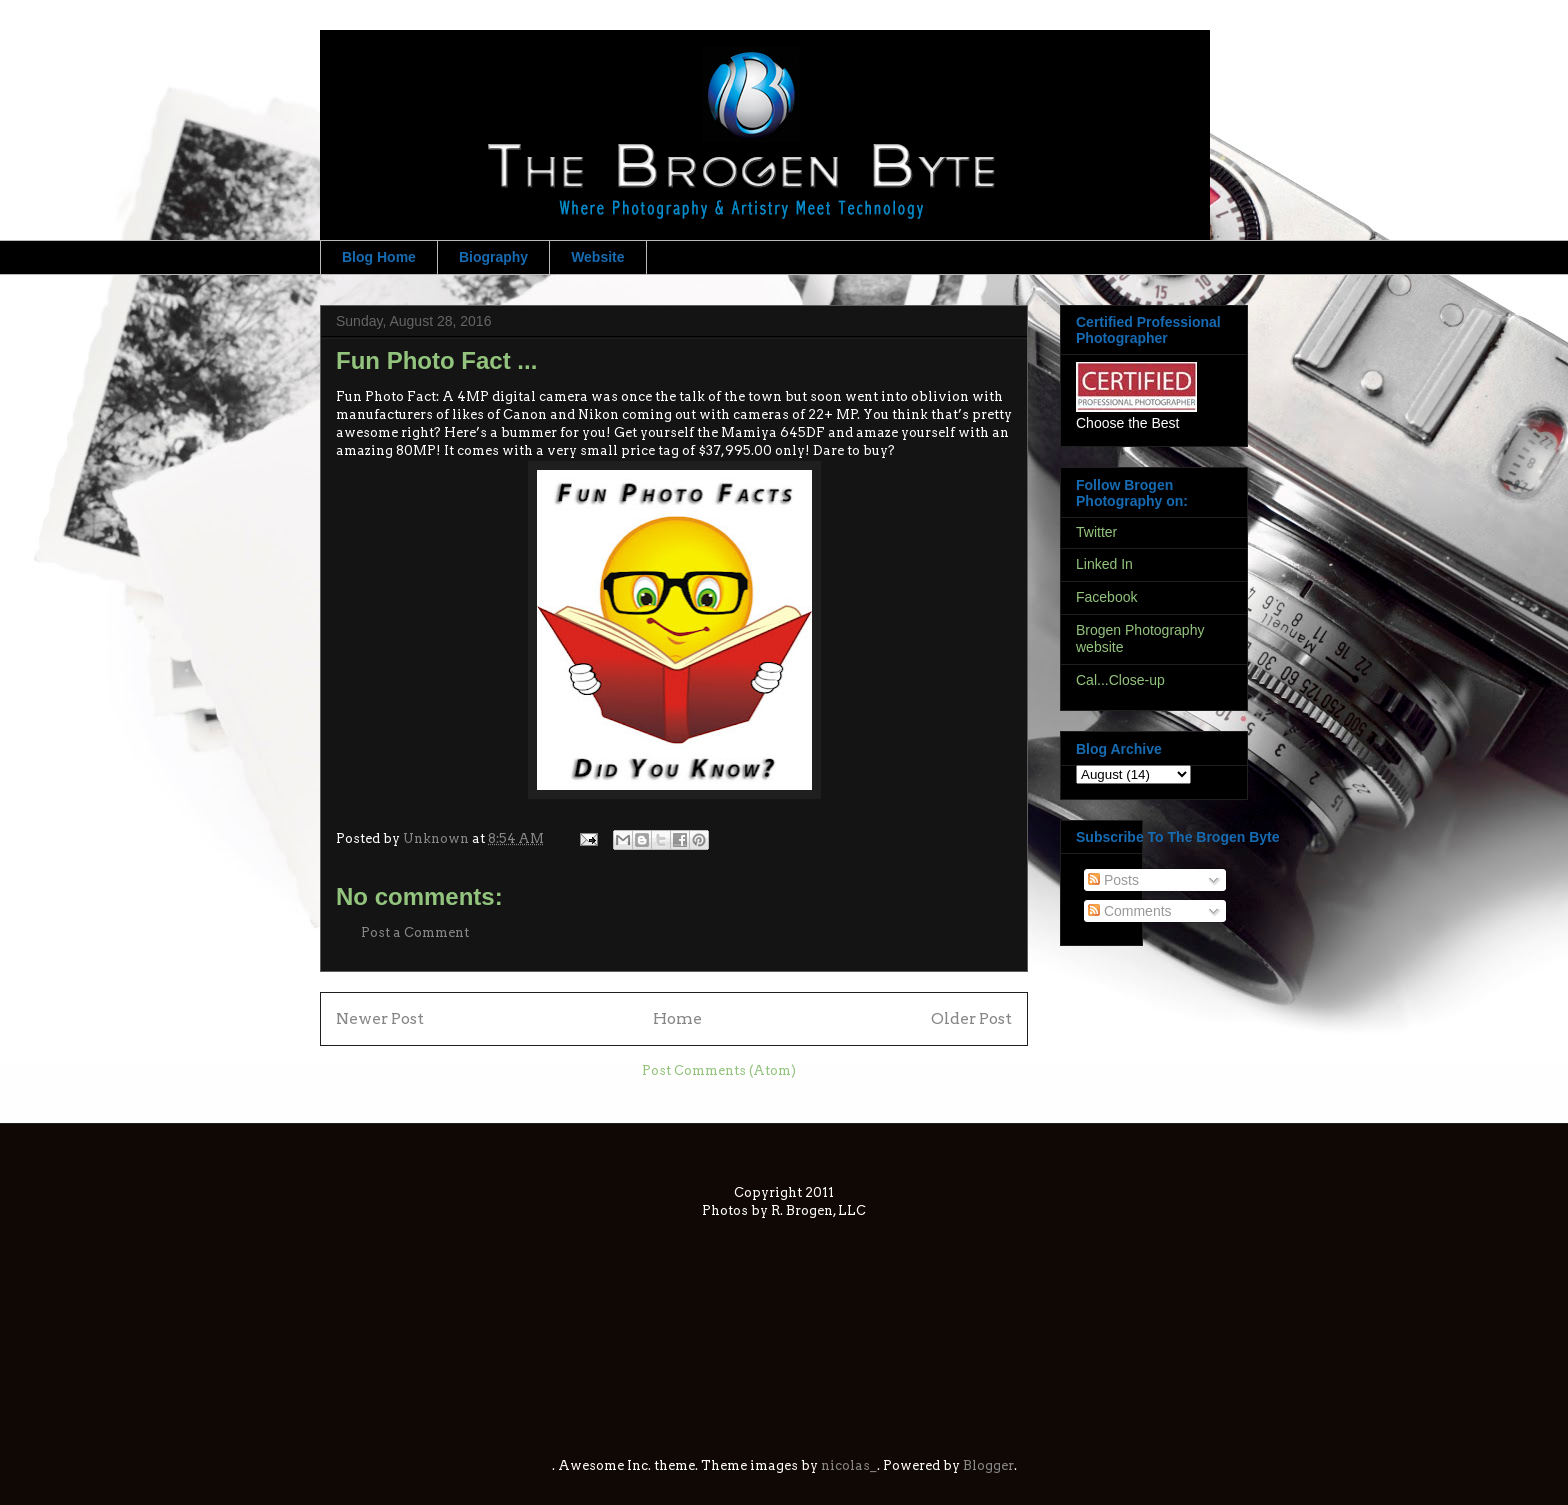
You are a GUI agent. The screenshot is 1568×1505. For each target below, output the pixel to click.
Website (597, 257)
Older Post (971, 1018)
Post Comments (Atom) (719, 1070)
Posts (1113, 880)
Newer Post (380, 1018)
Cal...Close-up (1120, 680)
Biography (493, 257)
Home (677, 1018)
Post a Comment (415, 932)
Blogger (988, 1465)
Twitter (1096, 532)
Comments (1130, 911)
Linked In (1104, 564)
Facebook (1106, 597)
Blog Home (379, 257)
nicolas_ (849, 1465)
